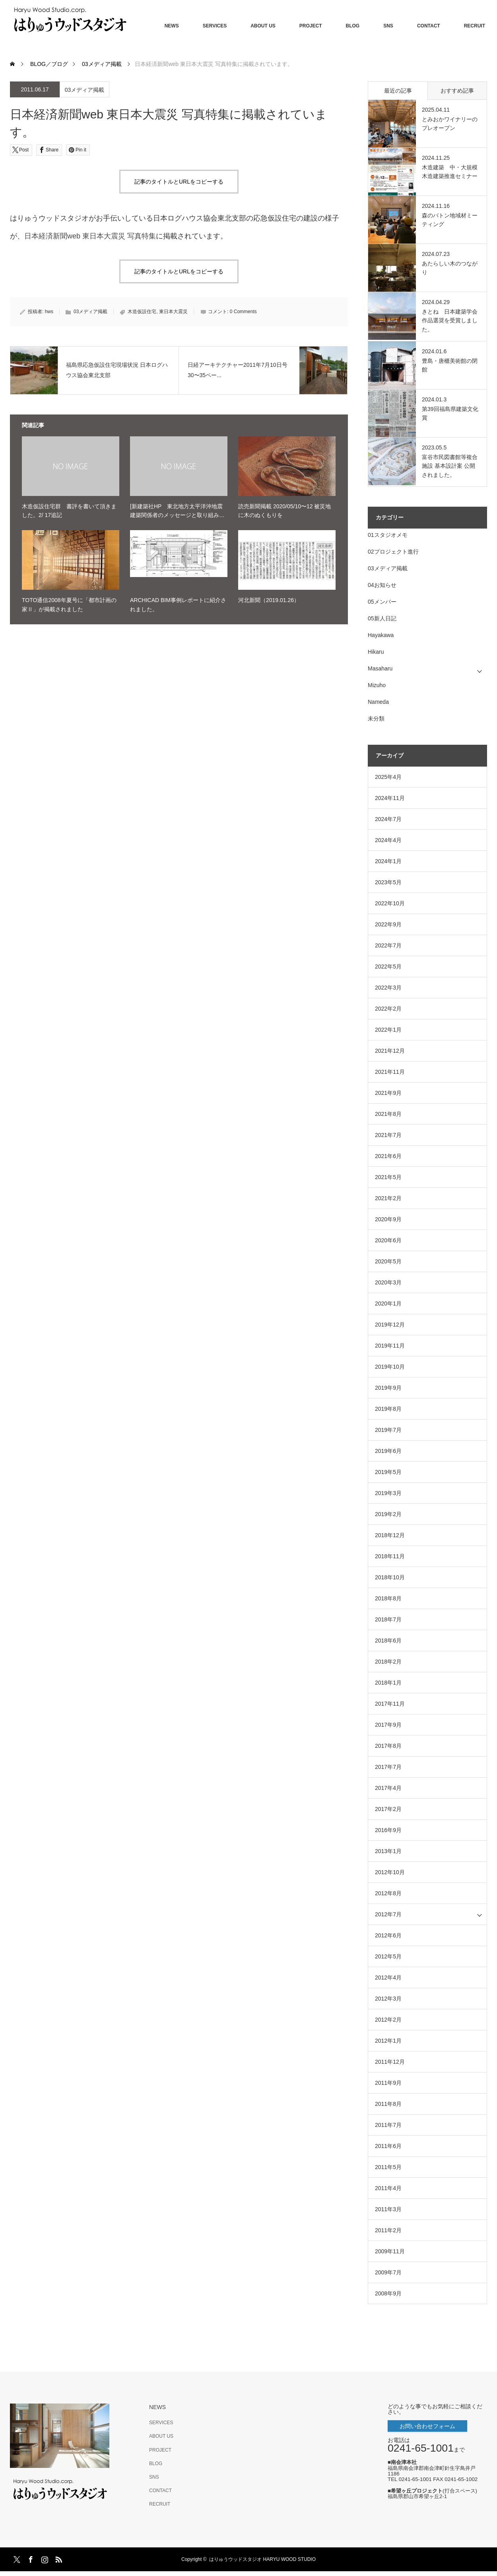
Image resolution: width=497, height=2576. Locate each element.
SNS (388, 26)
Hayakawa (381, 635)
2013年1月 (388, 1851)
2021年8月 (388, 1114)
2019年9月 (388, 1388)
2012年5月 (388, 1956)
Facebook (30, 2558)
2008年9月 (388, 2293)
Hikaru (376, 652)
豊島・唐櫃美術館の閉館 (450, 365)
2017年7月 (388, 1767)
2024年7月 (388, 819)
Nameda (378, 702)
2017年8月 (388, 1746)
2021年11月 (390, 1072)
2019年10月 (390, 1367)
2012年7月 (388, 1914)
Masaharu (380, 668)
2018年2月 (388, 1661)
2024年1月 (388, 861)
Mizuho (377, 685)
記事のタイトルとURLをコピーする (178, 181)
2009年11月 (390, 2251)
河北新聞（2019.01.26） (268, 600)
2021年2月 (388, 1198)
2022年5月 (388, 966)
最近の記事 (398, 90)
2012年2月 (388, 2019)
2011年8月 (388, 2104)
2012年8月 (388, 1893)
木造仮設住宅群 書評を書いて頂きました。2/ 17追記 (69, 510)
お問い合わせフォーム (427, 2426)
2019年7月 (388, 1430)
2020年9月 (388, 1219)
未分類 (376, 718)
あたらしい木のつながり (450, 267)
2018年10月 (390, 1577)
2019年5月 (388, 1472)
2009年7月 (388, 2272)
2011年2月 (388, 2230)
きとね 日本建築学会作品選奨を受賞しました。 (450, 320)
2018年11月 (390, 1556)
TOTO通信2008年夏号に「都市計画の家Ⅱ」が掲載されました (69, 604)
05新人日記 (382, 618)
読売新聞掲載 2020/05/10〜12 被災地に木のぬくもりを (284, 510)
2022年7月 (388, 945)
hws (49, 311)
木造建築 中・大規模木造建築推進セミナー (450, 171)
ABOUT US (263, 26)
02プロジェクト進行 (393, 551)
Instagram (44, 2558)
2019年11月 (390, 1345)
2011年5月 (388, 2167)
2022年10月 (390, 903)
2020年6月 (388, 1240)
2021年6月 (388, 1156)
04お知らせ (382, 585)
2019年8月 (388, 1409)
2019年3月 (388, 1493)
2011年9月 (388, 2083)
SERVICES (215, 26)
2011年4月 (388, 2188)
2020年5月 (388, 1261)
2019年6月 (388, 1451)
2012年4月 (388, 1977)
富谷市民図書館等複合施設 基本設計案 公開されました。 (450, 466)
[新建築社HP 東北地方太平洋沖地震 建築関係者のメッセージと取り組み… (178, 510)
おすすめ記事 (457, 90)
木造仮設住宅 (142, 311)
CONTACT (428, 26)
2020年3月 (388, 1282)
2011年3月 (388, 2209)
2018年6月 (388, 1640)
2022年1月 (388, 1030)
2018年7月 (388, 1619)
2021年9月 (388, 1093)
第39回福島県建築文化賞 (450, 413)
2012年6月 (388, 1935)
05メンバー (382, 601)
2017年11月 (390, 1704)
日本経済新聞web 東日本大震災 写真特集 (90, 236)
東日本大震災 (173, 311)
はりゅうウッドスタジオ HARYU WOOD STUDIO (264, 2559)
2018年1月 (388, 1682)
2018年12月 (390, 1535)
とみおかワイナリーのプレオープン (450, 123)
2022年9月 (388, 924)
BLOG (353, 26)
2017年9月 (388, 1725)
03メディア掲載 (85, 90)
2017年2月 (388, 1809)
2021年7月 (388, 1135)
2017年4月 (388, 1788)
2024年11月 (390, 798)
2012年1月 (388, 2041)
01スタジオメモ (388, 535)
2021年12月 (390, 1051)
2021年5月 (388, 1177)
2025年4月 (388, 777)
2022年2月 (388, 1008)
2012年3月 (388, 1998)
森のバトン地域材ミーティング (450, 219)
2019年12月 (390, 1324)
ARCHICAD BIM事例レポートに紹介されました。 (178, 604)
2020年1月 (388, 1303)
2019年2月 (388, 1514)
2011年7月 (388, 2125)
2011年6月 (388, 2146)
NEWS (172, 26)
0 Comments (243, 311)
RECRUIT (474, 26)
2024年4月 (388, 840)
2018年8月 (388, 1598)
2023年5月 (388, 882)
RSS (58, 2558)
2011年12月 (390, 2062)
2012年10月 (390, 1872)
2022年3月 (388, 987)
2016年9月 (388, 1830)
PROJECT (310, 26)
